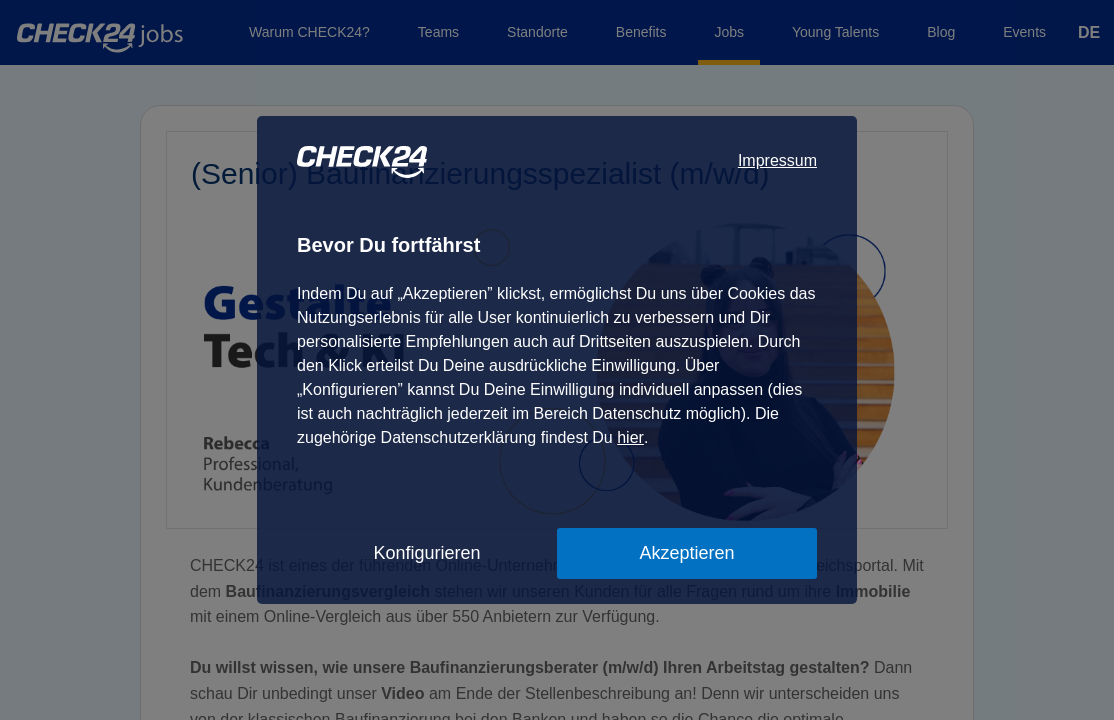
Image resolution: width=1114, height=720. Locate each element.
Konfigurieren (426, 553)
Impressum (777, 160)
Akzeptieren (686, 553)
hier (630, 437)
